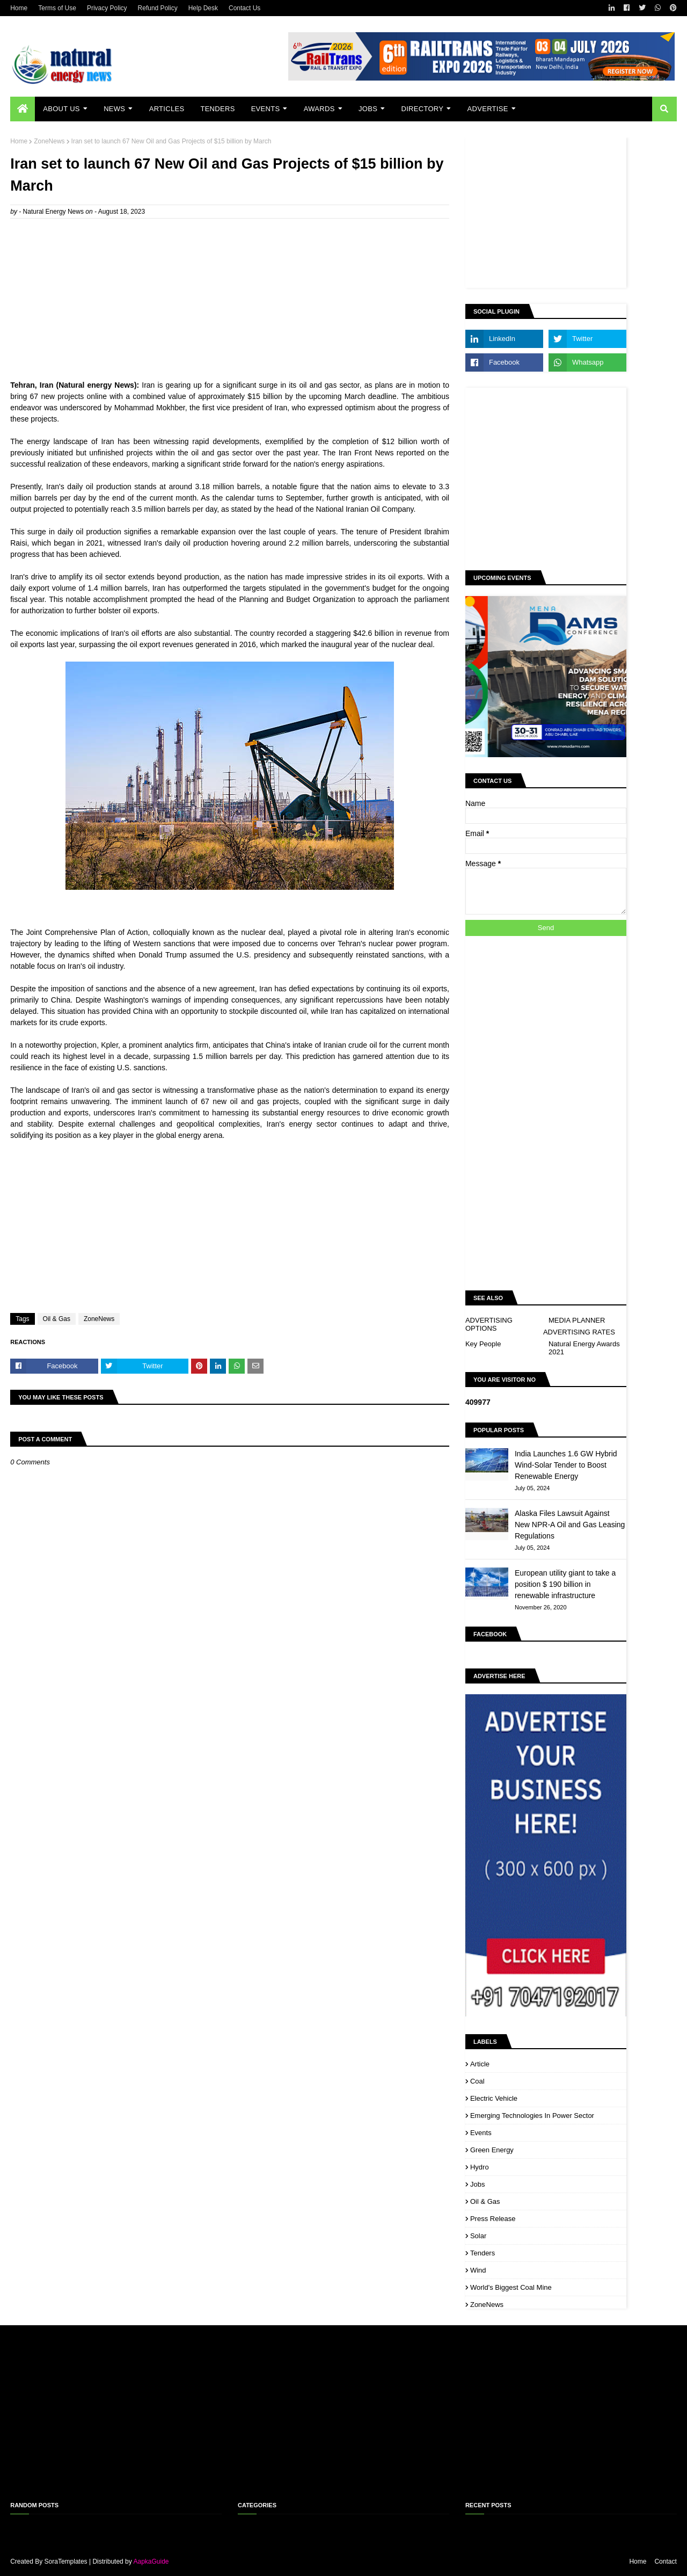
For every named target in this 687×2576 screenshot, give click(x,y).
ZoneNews (49, 141)
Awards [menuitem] (319, 109)
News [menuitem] (114, 109)
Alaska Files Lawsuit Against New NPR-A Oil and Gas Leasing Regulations (570, 1524)
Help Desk (203, 8)
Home (18, 8)
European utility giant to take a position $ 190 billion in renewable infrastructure (565, 1584)
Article (479, 2064)
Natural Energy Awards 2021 (584, 1348)
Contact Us (244, 8)
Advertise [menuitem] (487, 109)
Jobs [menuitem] (368, 109)
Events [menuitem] (265, 109)
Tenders (482, 2253)
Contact (665, 2561)
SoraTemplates (66, 2561)
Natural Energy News (53, 211)
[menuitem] (22, 109)
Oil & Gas (56, 1319)
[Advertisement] (229, 304)
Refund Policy (158, 8)
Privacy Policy (107, 8)
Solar (478, 2236)
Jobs (477, 2184)
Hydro (479, 2167)
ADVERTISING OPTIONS (489, 1324)
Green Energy (492, 2150)
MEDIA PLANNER (577, 1320)
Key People (483, 1344)
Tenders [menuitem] (217, 109)
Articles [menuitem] (167, 109)
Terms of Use (57, 8)
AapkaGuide (151, 2561)
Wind (478, 2270)
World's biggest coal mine (511, 2287)
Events (481, 2133)
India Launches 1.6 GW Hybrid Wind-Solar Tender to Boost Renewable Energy (566, 1465)
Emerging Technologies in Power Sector (532, 2115)
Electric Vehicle (493, 2098)
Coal (477, 2081)
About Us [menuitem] (61, 109)
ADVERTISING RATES (579, 1332)
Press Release (493, 2219)
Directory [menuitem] (422, 109)
